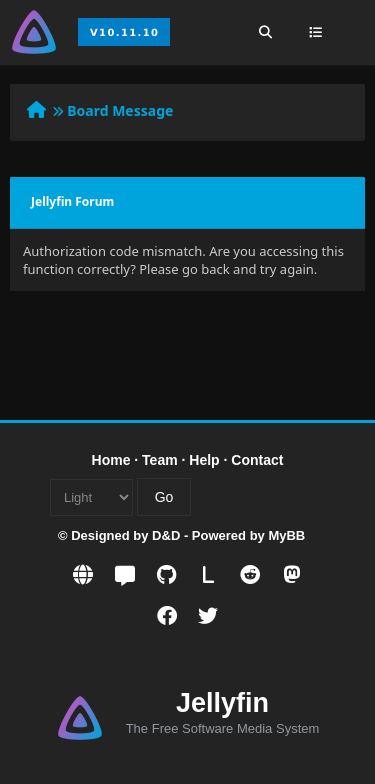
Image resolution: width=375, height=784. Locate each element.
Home (111, 460)
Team (160, 460)
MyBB (286, 535)
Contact (257, 460)
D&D (166, 535)
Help (204, 460)
